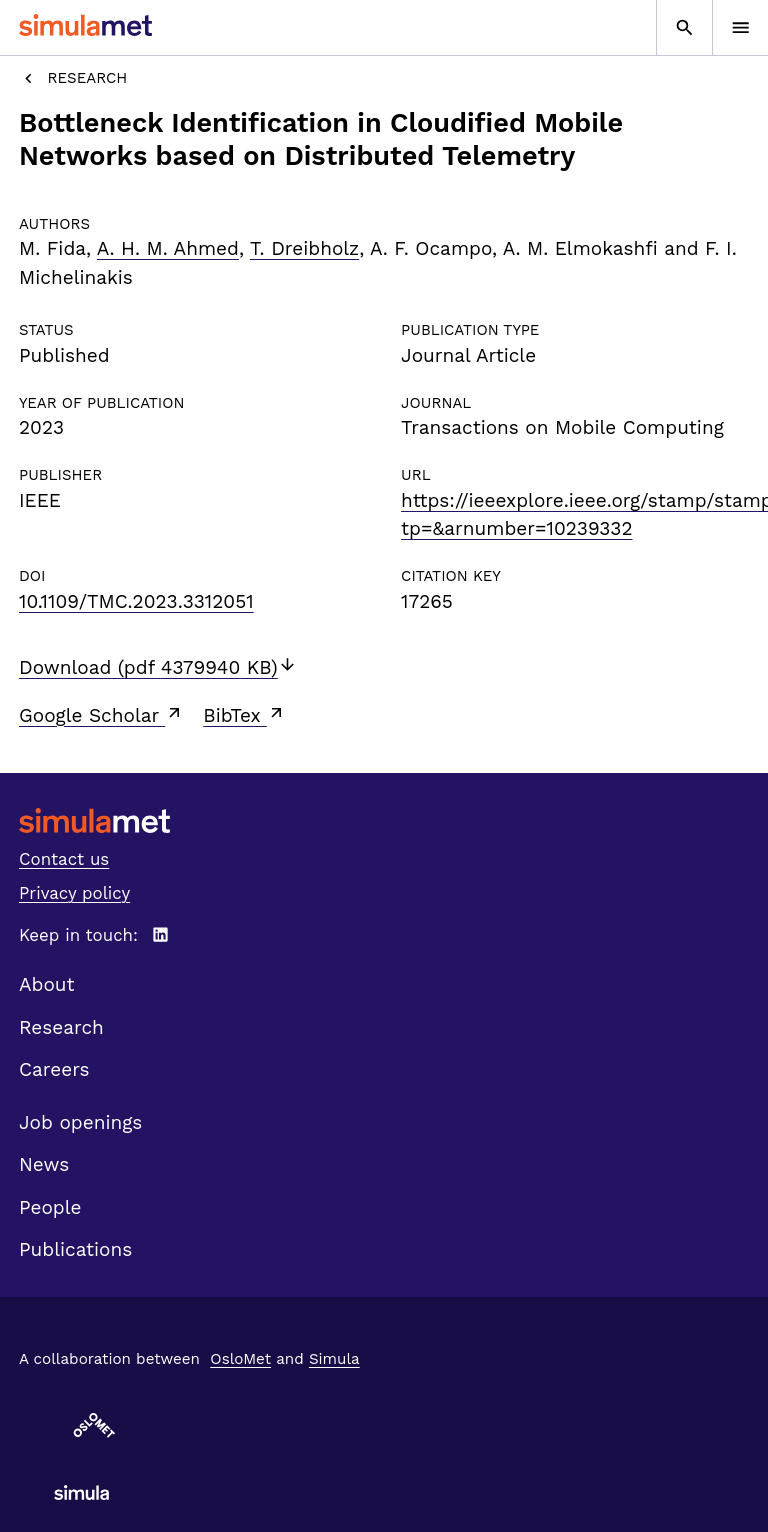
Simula (334, 1359)
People (50, 1207)
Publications (75, 1249)
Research (73, 78)
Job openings (80, 1122)
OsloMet (240, 1359)
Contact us (64, 859)
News (44, 1164)
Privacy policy (74, 893)
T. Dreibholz (304, 248)
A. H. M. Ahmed (168, 248)
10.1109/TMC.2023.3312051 (136, 601)
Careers (54, 1069)
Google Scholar (101, 715)
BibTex (244, 715)
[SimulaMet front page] (384, 820)
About (47, 984)
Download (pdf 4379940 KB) (158, 667)
